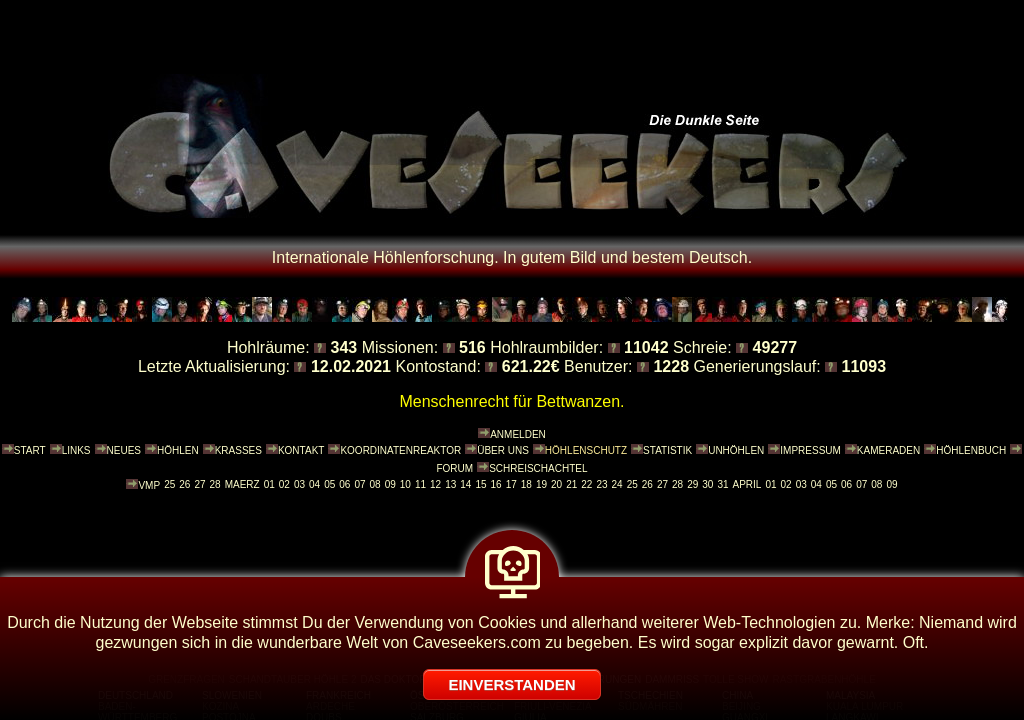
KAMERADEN (888, 450)
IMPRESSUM (810, 450)
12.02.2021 (351, 366)
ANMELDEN (518, 434)
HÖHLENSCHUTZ (586, 450)
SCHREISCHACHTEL (538, 468)
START (30, 450)
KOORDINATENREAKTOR (400, 450)
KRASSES (238, 450)
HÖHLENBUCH (971, 450)
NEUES (124, 450)
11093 (864, 366)
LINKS (76, 450)
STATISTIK (667, 450)
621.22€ (531, 366)
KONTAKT (301, 450)
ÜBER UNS (503, 450)
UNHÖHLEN (736, 450)
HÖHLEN (178, 450)
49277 (775, 347)
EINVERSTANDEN (511, 684)
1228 (671, 366)
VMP (149, 485)
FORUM (454, 468)
